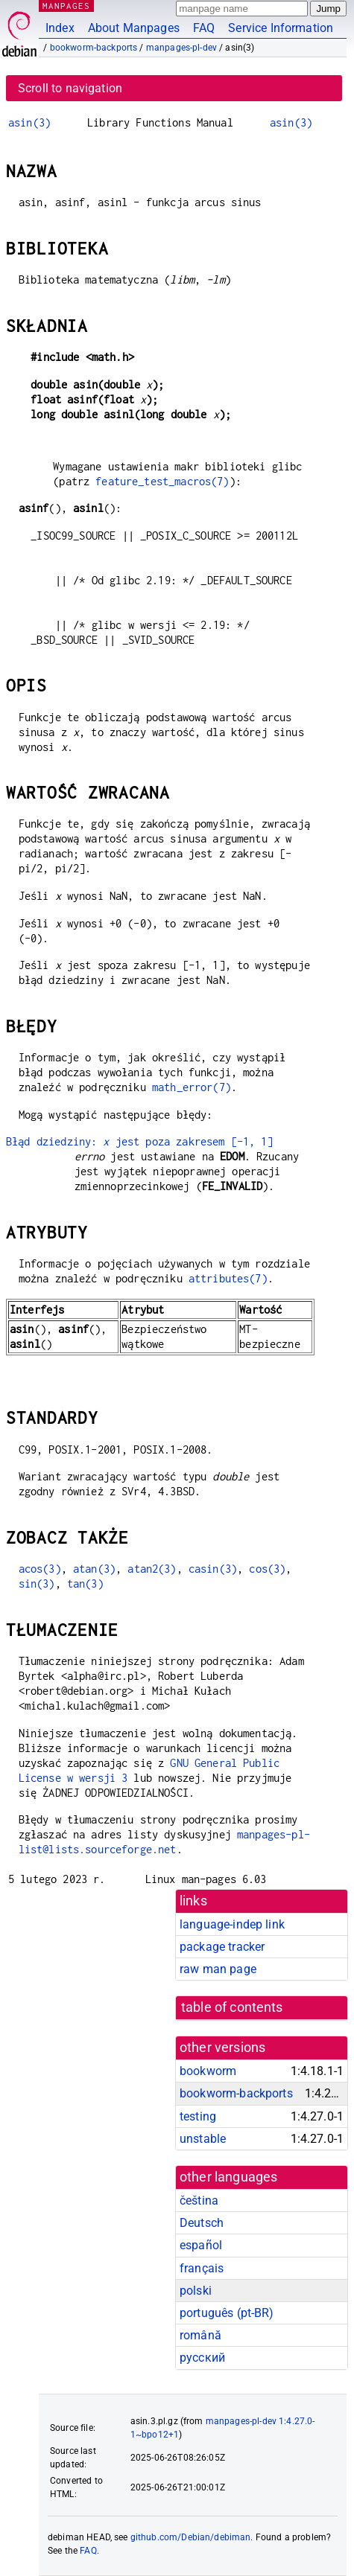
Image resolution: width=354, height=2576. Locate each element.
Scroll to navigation (70, 88)
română (200, 2335)
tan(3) (85, 1583)
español (201, 2245)
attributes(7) (228, 1278)
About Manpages (134, 28)
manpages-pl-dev (181, 47)
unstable (203, 2139)
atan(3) (94, 1568)
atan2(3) (151, 1568)
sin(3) (37, 1583)
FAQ (204, 28)
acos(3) (40, 1568)
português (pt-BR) (227, 2313)
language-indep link (232, 1924)
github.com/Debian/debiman (190, 2537)
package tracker (222, 1947)
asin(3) (29, 122)
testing (198, 2116)
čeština (199, 2200)
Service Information (280, 28)
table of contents (232, 2007)
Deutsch (202, 2223)
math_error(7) (191, 1087)
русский (202, 2357)
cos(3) (267, 1568)
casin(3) (213, 1568)
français (202, 2268)
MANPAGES (66, 5)
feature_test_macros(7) (162, 481)
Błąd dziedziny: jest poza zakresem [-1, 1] (140, 1141)
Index (60, 28)
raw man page (218, 1969)
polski (196, 2290)
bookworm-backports (94, 47)
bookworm (208, 2071)
